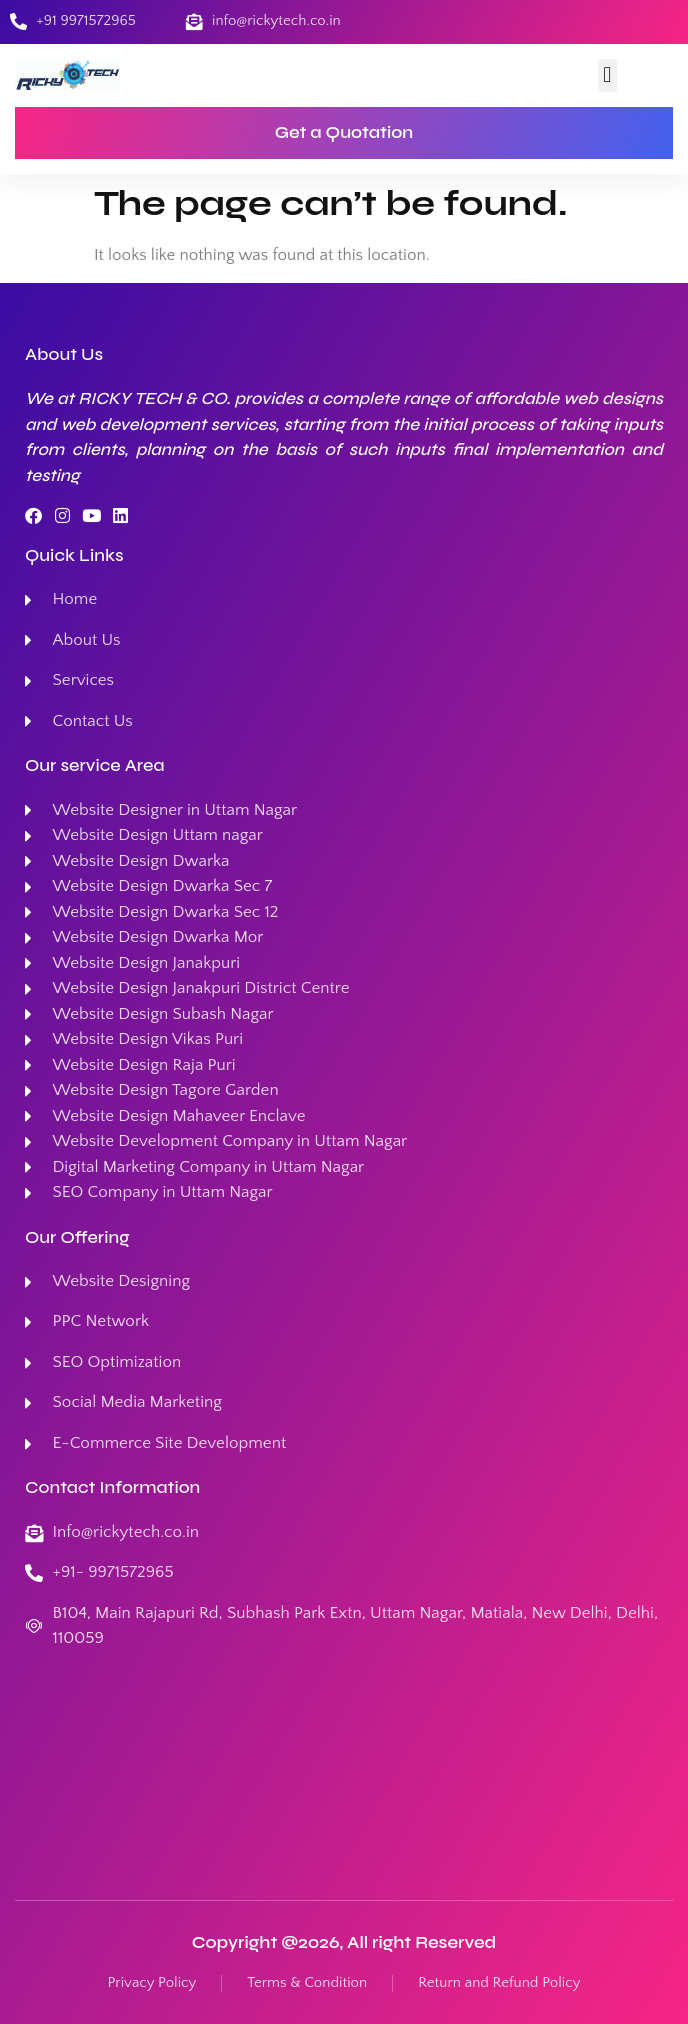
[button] (607, 75)
